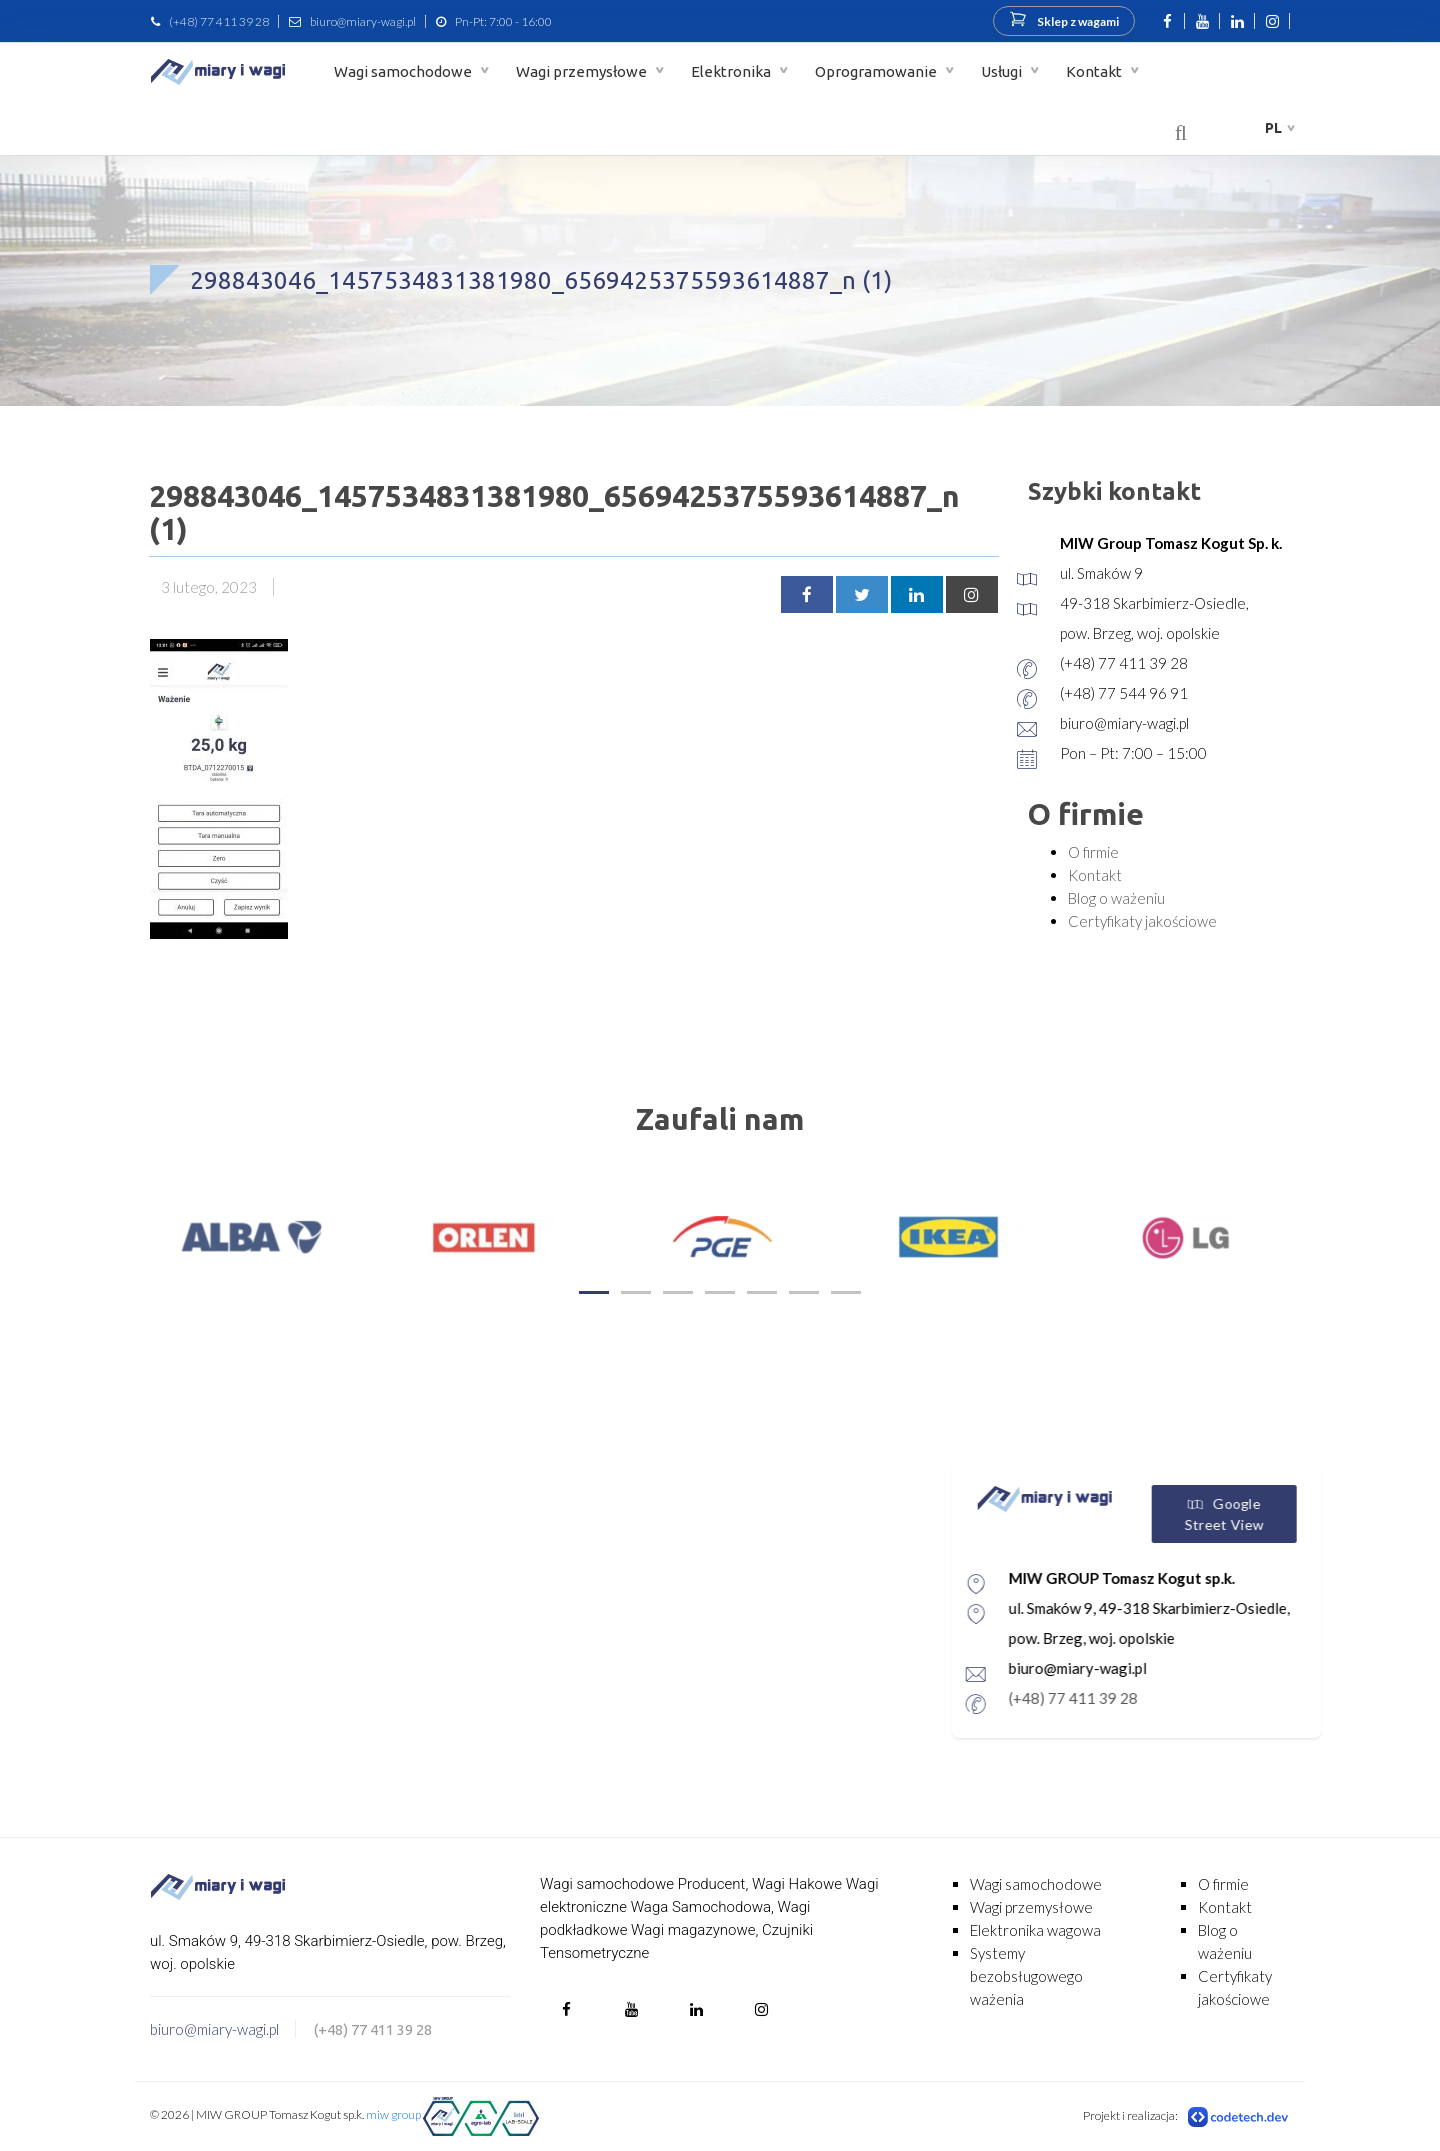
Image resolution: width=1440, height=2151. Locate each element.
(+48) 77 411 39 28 (219, 21)
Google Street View (1297, 1514)
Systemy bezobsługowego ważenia (1026, 1976)
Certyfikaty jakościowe (1142, 921)
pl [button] (1273, 128)
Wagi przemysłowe (583, 71)
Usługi (1003, 71)
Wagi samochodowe (404, 71)
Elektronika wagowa (1035, 1930)
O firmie (1093, 852)
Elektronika (732, 71)
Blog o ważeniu (1116, 898)
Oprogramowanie (877, 71)
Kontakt (1095, 71)
